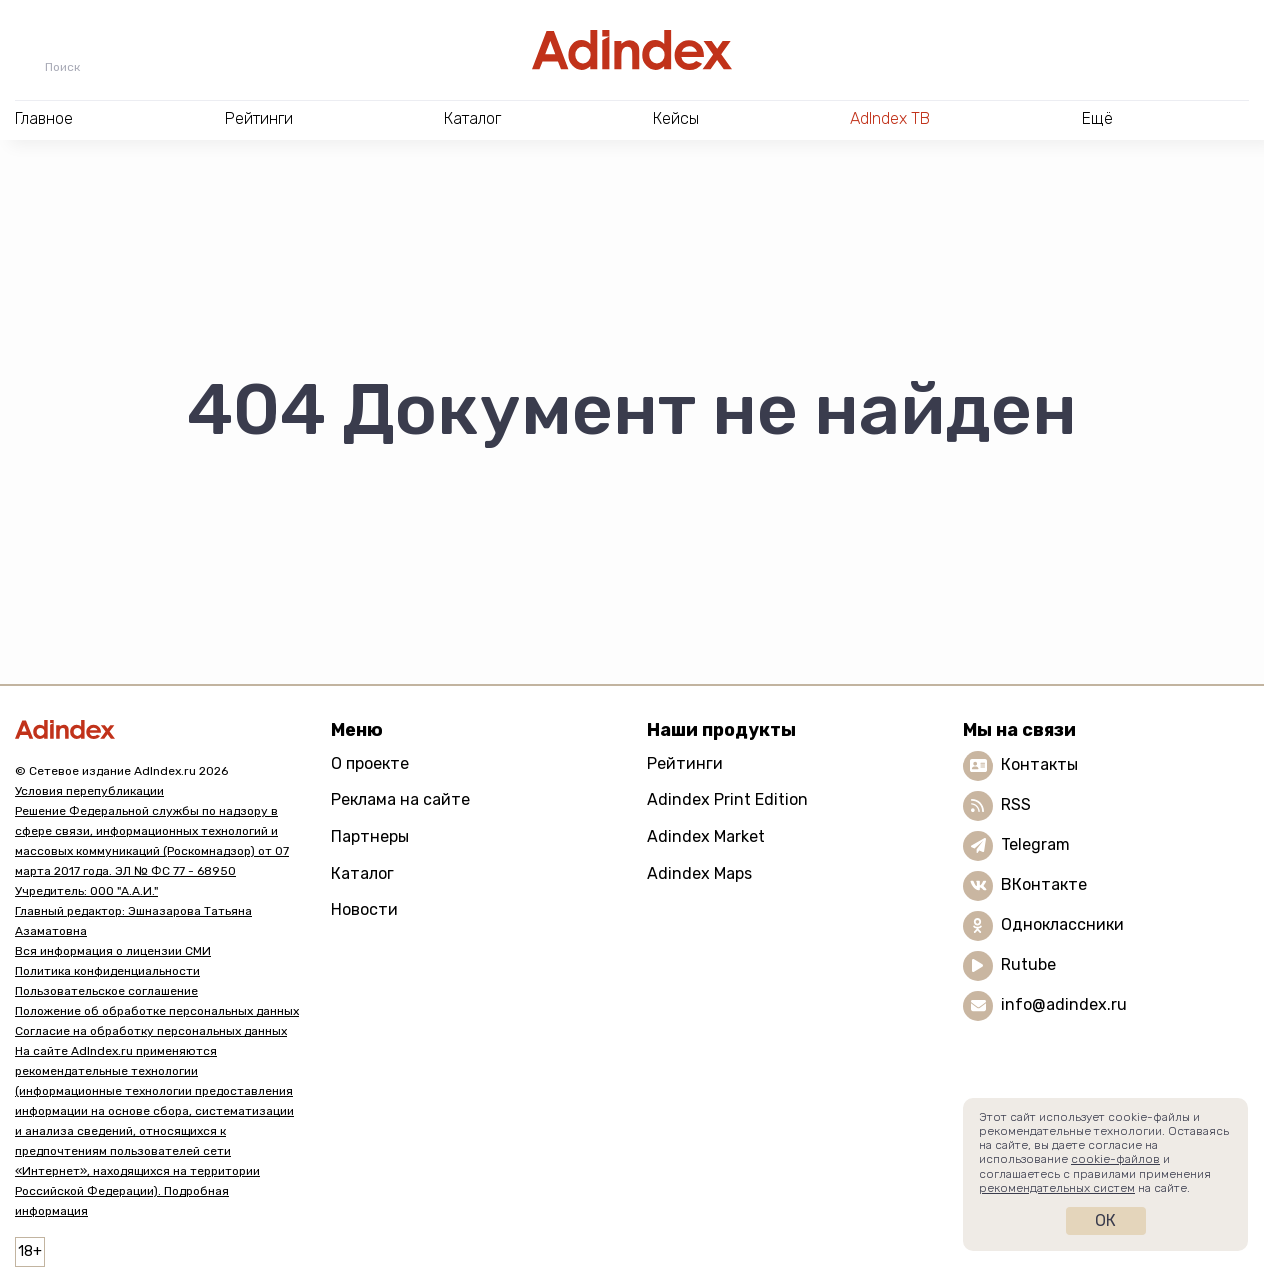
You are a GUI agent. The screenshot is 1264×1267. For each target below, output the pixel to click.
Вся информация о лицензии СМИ (113, 951)
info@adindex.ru (1064, 1004)
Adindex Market (706, 836)
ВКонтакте (1044, 884)
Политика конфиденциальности (107, 971)
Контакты (1039, 764)
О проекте (370, 763)
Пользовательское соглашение (106, 991)
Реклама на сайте (400, 799)
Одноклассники (1062, 924)
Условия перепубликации (89, 791)
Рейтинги (685, 763)
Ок (1105, 1220)
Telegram (1035, 844)
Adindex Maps (699, 873)
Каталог (362, 873)
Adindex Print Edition (727, 799)
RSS (1016, 804)
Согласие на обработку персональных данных (151, 1031)
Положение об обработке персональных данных (157, 1011)
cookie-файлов (1115, 1159)
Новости (364, 909)
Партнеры (370, 836)
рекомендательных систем (1057, 1188)
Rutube (1028, 964)
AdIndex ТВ (890, 118)
